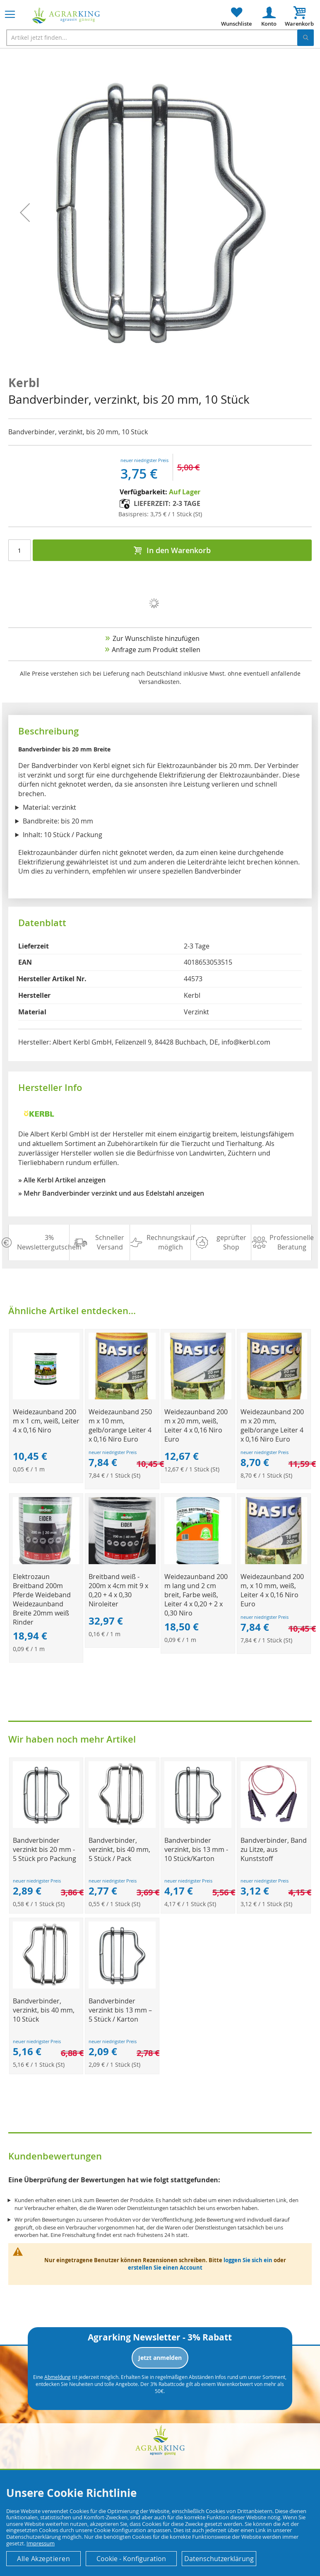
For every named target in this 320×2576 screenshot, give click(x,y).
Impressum (40, 2543)
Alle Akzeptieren (43, 2558)
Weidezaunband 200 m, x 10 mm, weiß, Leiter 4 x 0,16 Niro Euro (272, 1590)
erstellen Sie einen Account (165, 2267)
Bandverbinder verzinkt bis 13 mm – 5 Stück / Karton (120, 2010)
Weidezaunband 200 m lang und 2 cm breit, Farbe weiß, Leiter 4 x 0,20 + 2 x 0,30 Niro (196, 1595)
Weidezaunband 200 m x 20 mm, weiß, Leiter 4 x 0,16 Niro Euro (196, 1425)
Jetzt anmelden (160, 2358)
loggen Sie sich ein (248, 2260)
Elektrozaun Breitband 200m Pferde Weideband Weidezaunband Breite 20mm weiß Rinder (42, 1599)
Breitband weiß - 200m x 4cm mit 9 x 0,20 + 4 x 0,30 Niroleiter (118, 1590)
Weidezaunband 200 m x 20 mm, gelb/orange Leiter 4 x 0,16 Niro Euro (272, 1425)
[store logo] (66, 15)
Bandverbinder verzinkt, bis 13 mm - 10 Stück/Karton (196, 1849)
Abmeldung (57, 2377)
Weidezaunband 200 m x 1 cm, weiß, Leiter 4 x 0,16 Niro (46, 1421)
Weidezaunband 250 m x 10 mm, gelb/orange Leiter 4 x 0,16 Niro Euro (120, 1425)
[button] (24, 212)
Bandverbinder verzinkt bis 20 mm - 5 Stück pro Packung (44, 1849)
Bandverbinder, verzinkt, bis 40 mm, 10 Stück (44, 2010)
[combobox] (160, 37)
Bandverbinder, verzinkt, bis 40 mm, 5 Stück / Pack (119, 1849)
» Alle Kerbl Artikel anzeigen (62, 1179)
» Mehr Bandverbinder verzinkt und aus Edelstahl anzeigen (111, 1193)
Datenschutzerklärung (219, 2558)
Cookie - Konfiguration (131, 2558)
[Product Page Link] (46, 1397)
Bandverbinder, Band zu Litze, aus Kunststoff (274, 1849)
